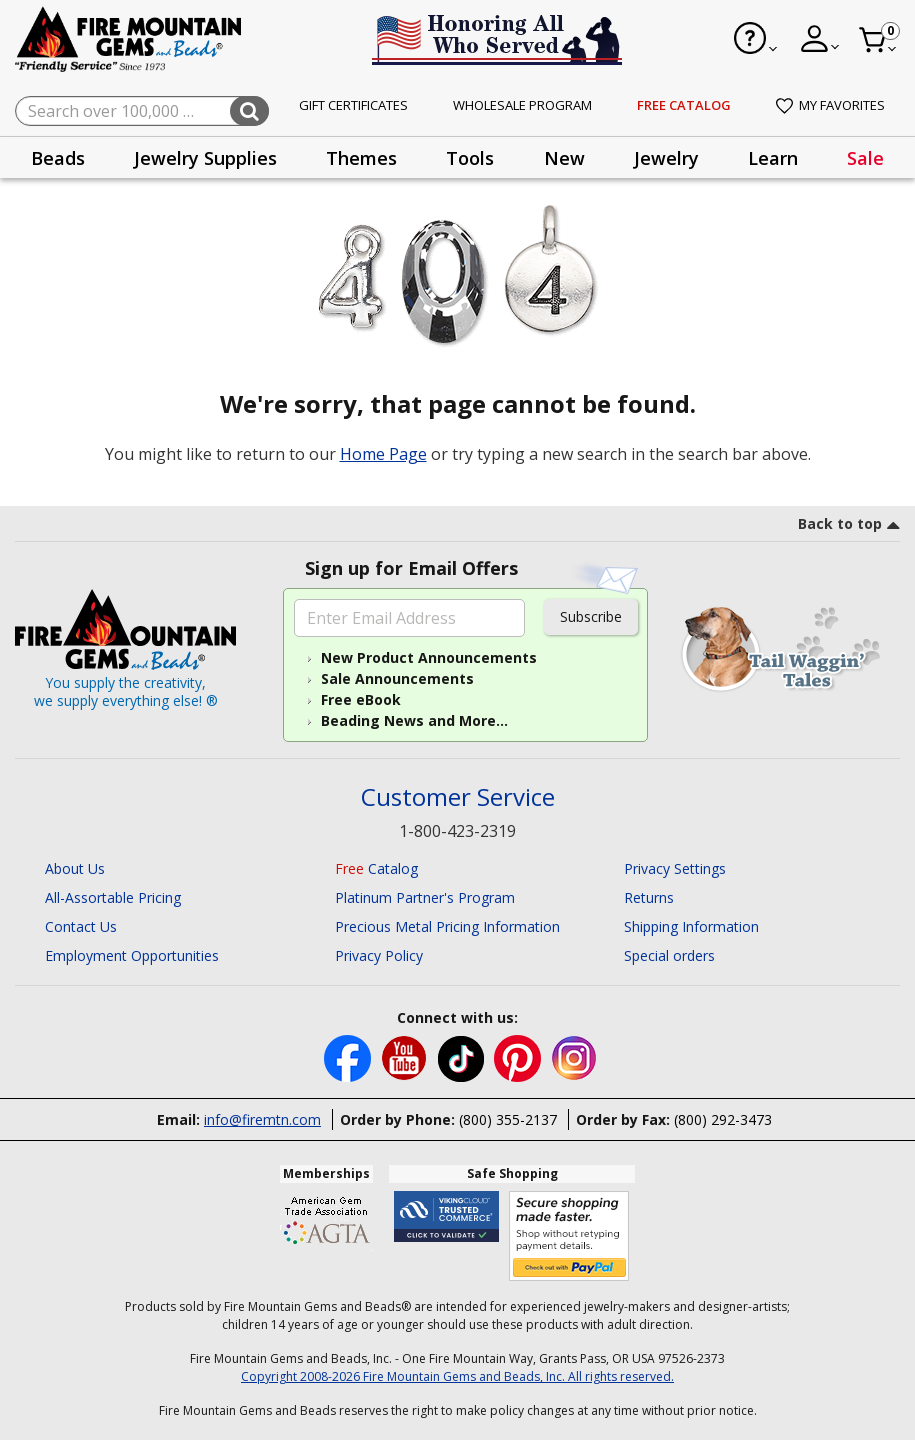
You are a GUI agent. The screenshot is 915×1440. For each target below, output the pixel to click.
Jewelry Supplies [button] (205, 158)
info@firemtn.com (262, 1119)
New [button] (564, 158)
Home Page (383, 454)
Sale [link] (865, 158)
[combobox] (142, 111)
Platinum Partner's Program (425, 897)
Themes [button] (361, 158)
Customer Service (458, 797)
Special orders (669, 955)
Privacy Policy (379, 955)
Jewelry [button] (666, 158)
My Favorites (830, 105)
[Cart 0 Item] (878, 40)
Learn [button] (773, 158)
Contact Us (81, 926)
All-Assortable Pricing (113, 897)
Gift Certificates (353, 105)
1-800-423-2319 (457, 831)
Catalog (376, 868)
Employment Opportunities (132, 955)
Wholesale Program (522, 105)
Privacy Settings (675, 868)
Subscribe (591, 616)
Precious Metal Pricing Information (447, 926)
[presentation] (58, 157)
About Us (75, 868)
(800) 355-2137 (508, 1119)
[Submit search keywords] (249, 111)
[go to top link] (849, 527)
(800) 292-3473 (723, 1119)
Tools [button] (470, 158)
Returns (649, 897)
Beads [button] (58, 158)
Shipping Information (691, 926)
